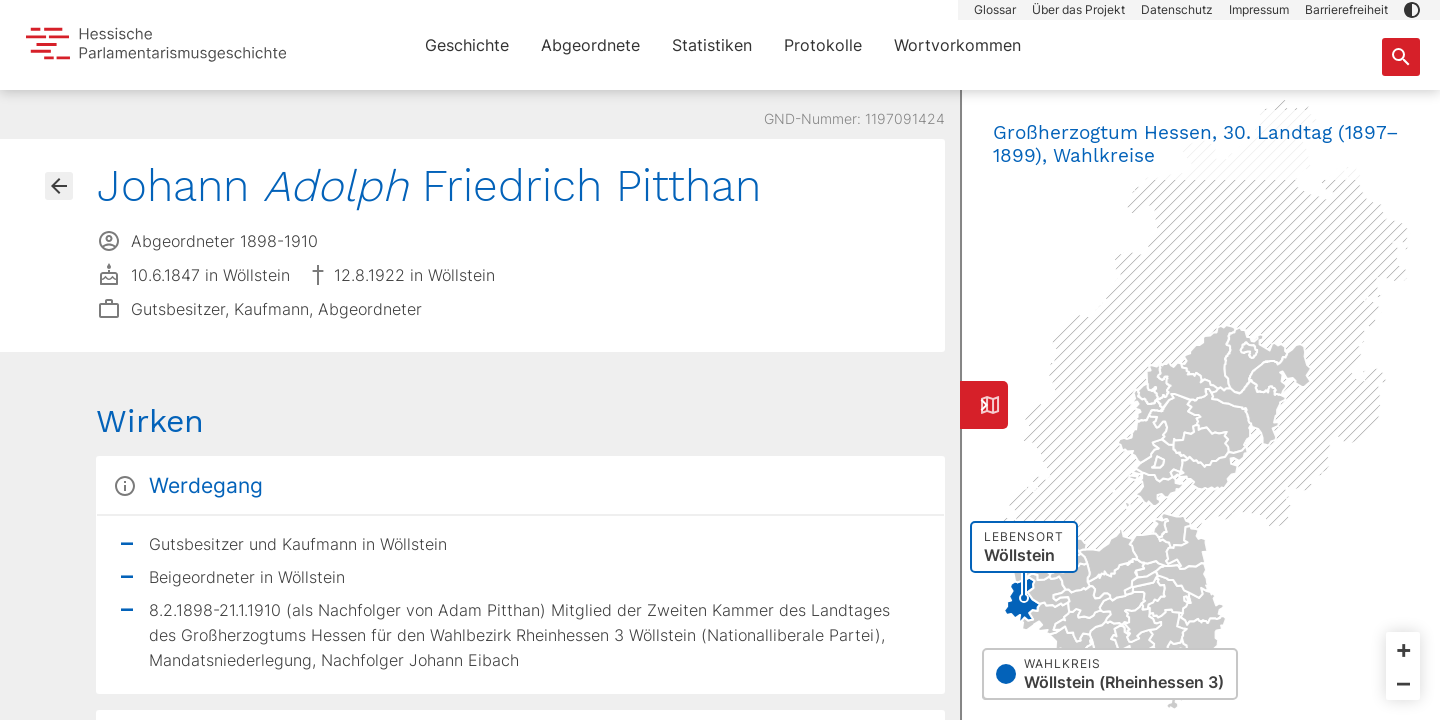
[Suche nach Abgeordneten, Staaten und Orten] (1401, 57)
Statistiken (712, 45)
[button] (1412, 10)
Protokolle (823, 45)
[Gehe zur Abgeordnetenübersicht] (59, 186)
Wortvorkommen (957, 45)
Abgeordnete (590, 45)
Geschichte (467, 45)
